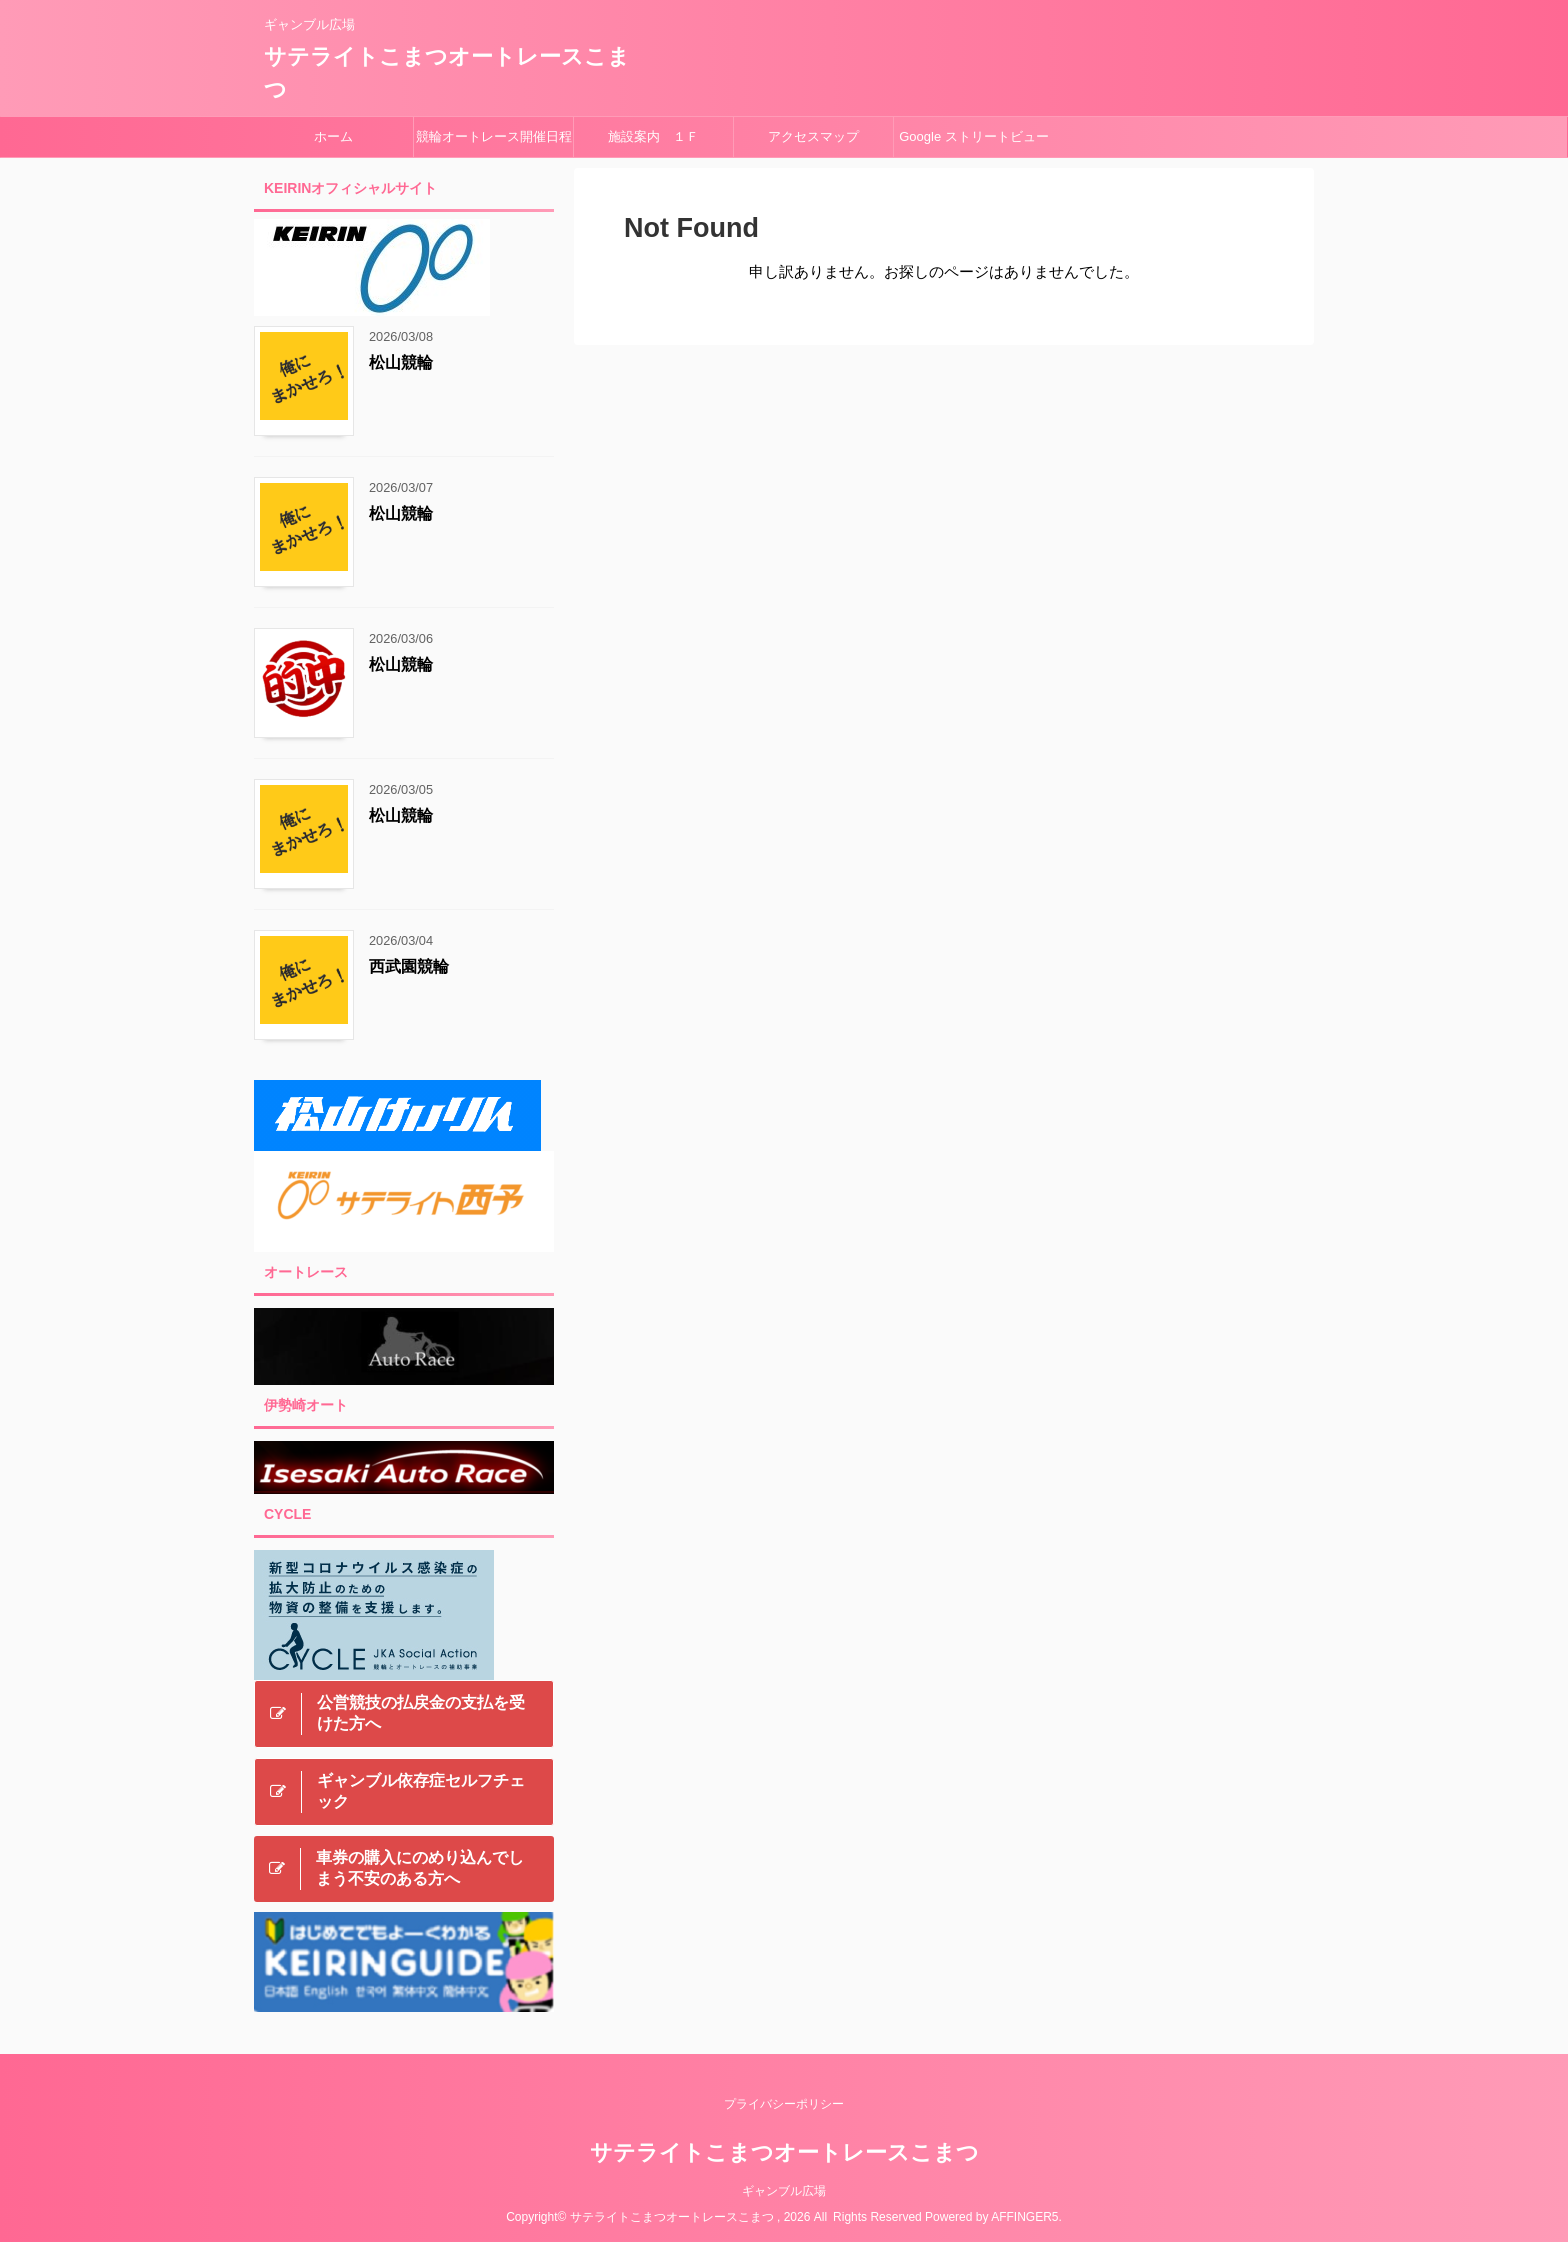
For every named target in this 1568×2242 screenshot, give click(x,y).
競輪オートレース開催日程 (494, 136)
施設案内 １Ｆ (653, 136)
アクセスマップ (813, 136)
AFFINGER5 (1024, 2215)
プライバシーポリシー (784, 2102)
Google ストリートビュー (974, 136)
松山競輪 (401, 362)
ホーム (333, 136)
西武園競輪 (409, 966)
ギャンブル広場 (784, 2189)
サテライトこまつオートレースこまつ (784, 2150)
